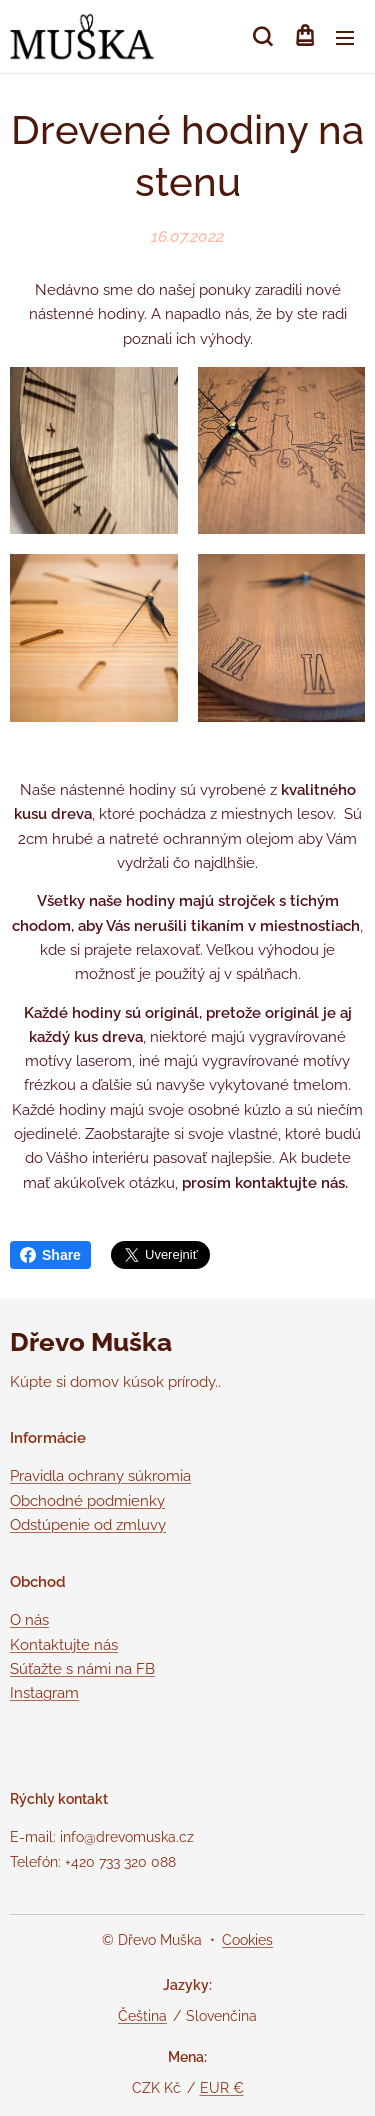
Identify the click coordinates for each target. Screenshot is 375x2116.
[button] (262, 37)
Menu (345, 38)
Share (50, 1255)
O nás (29, 1620)
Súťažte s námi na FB (82, 1668)
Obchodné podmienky (87, 1501)
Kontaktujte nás (64, 1644)
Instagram (44, 1693)
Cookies (247, 1940)
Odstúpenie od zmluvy (88, 1525)
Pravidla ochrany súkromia (100, 1476)
